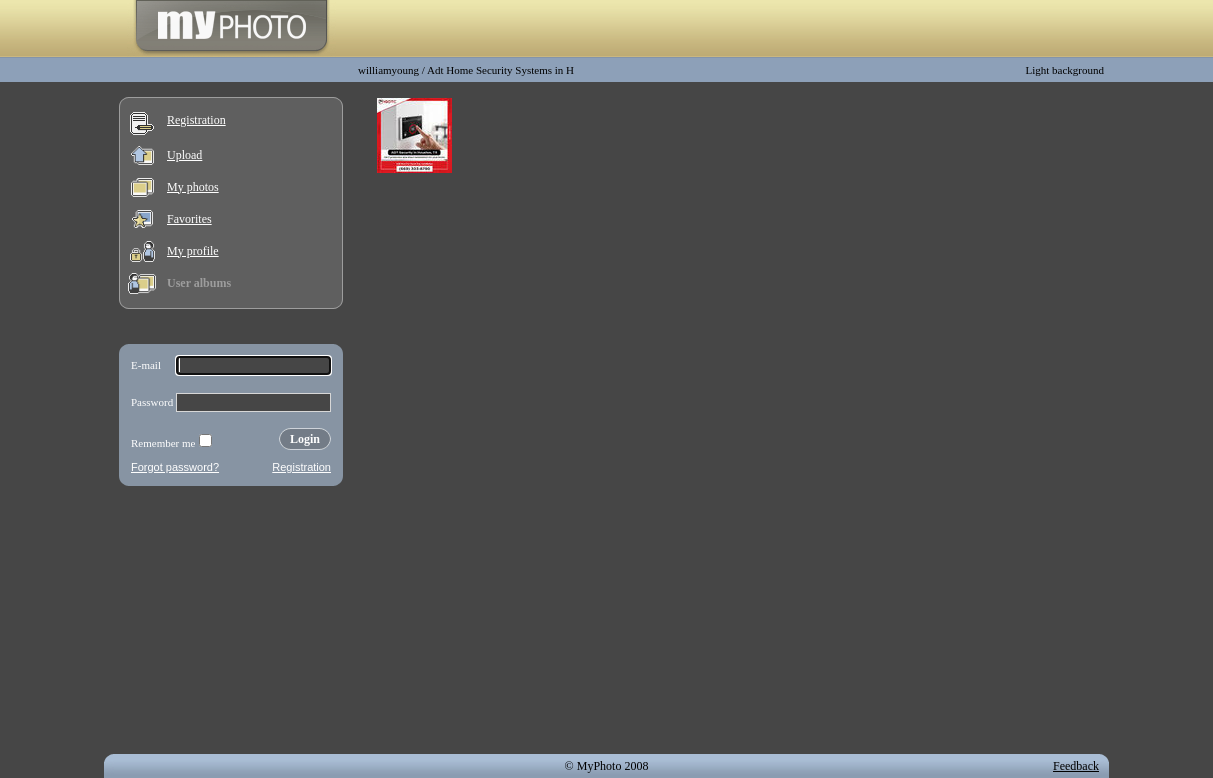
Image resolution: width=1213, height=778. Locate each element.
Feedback (1076, 766)
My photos (193, 187)
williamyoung (388, 70)
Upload (184, 155)
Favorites (189, 219)
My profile (193, 251)
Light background (1064, 70)
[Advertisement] (231, 624)
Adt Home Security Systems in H (500, 70)
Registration (196, 120)
